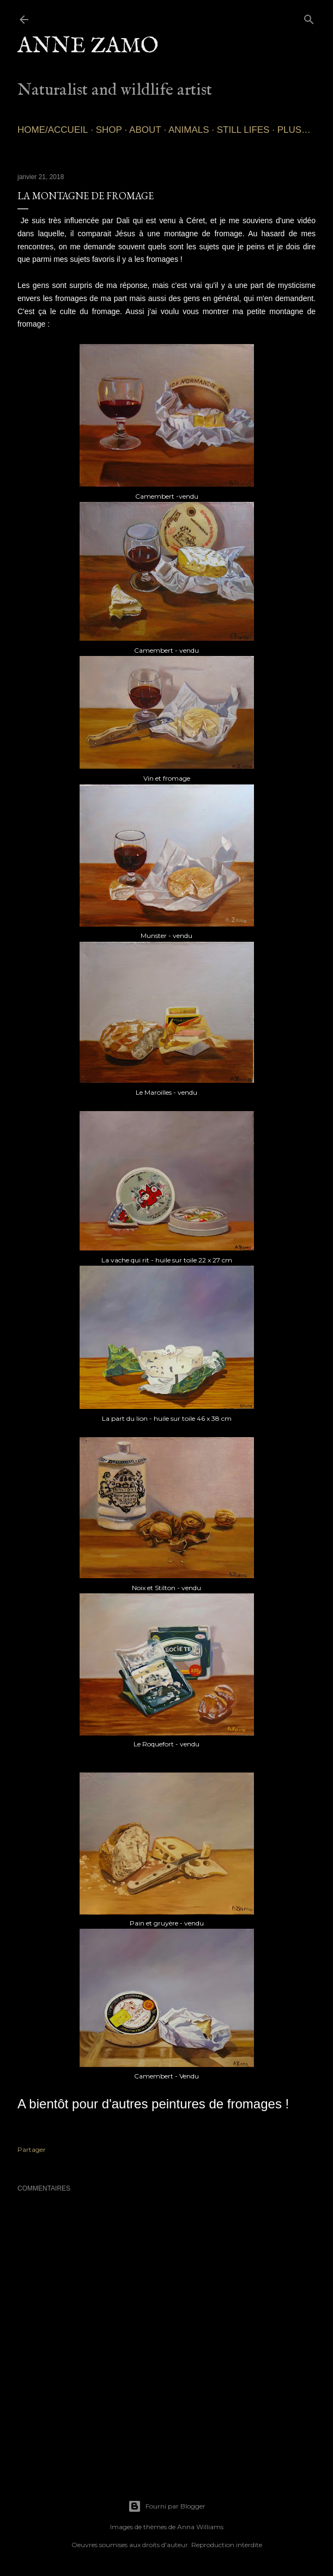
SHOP (109, 130)
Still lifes (243, 130)
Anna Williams (200, 2527)
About (145, 130)
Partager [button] (31, 2149)
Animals (188, 130)
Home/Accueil (52, 130)
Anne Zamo (88, 46)
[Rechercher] (309, 17)
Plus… (294, 130)
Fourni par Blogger (166, 2506)
